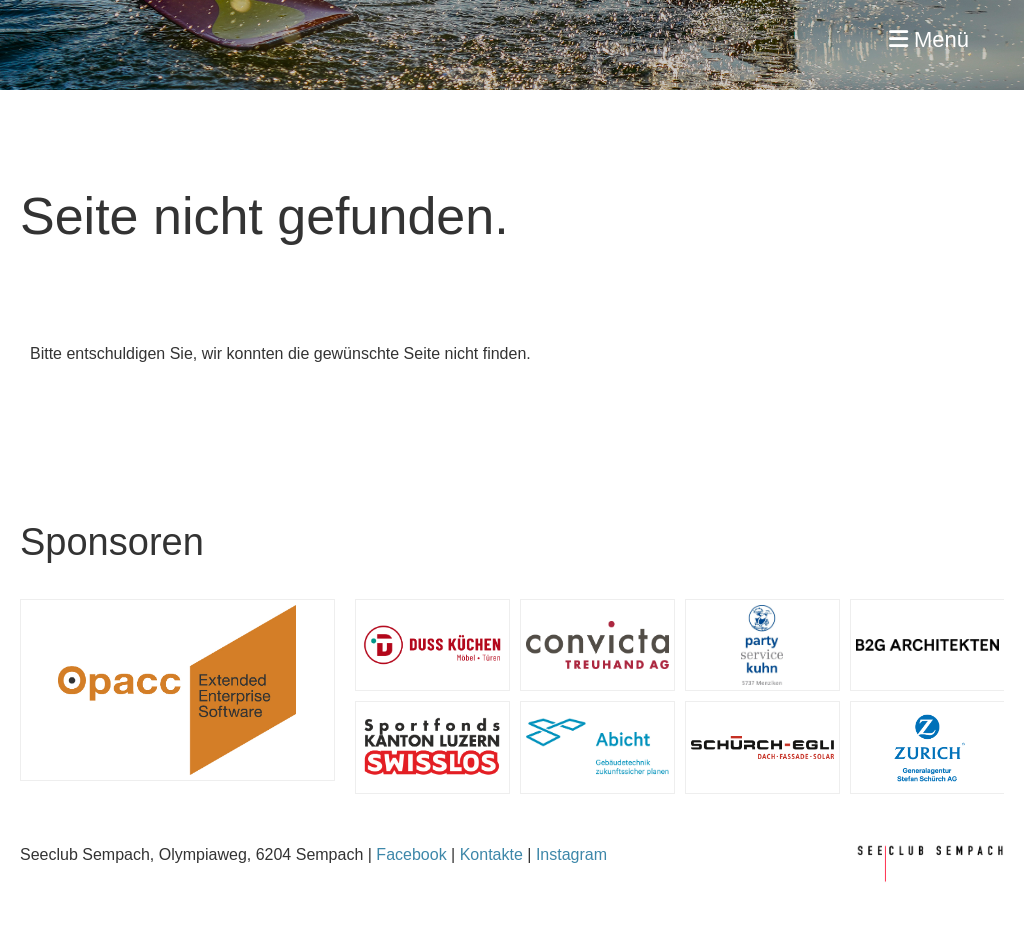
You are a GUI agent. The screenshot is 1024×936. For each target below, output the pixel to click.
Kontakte (491, 854)
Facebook (411, 854)
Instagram (571, 854)
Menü (929, 39)
